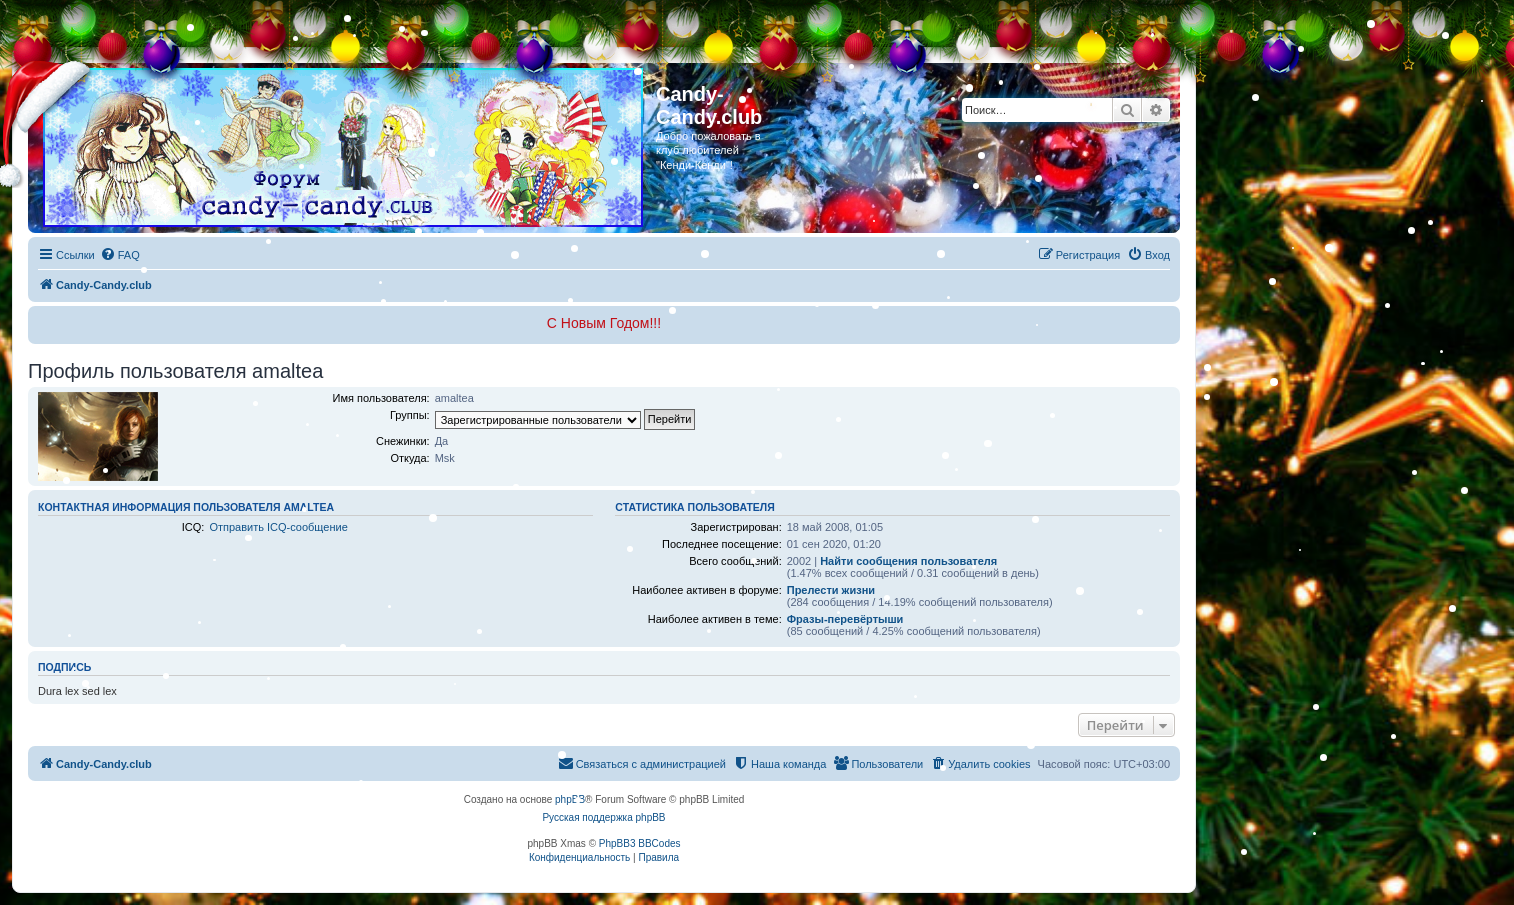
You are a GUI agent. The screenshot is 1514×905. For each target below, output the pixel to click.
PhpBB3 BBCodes (640, 843)
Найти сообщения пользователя (908, 561)
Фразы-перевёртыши (845, 619)
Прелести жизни (831, 590)
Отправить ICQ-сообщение (278, 527)
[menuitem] (120, 255)
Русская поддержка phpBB (603, 817)
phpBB (570, 799)
